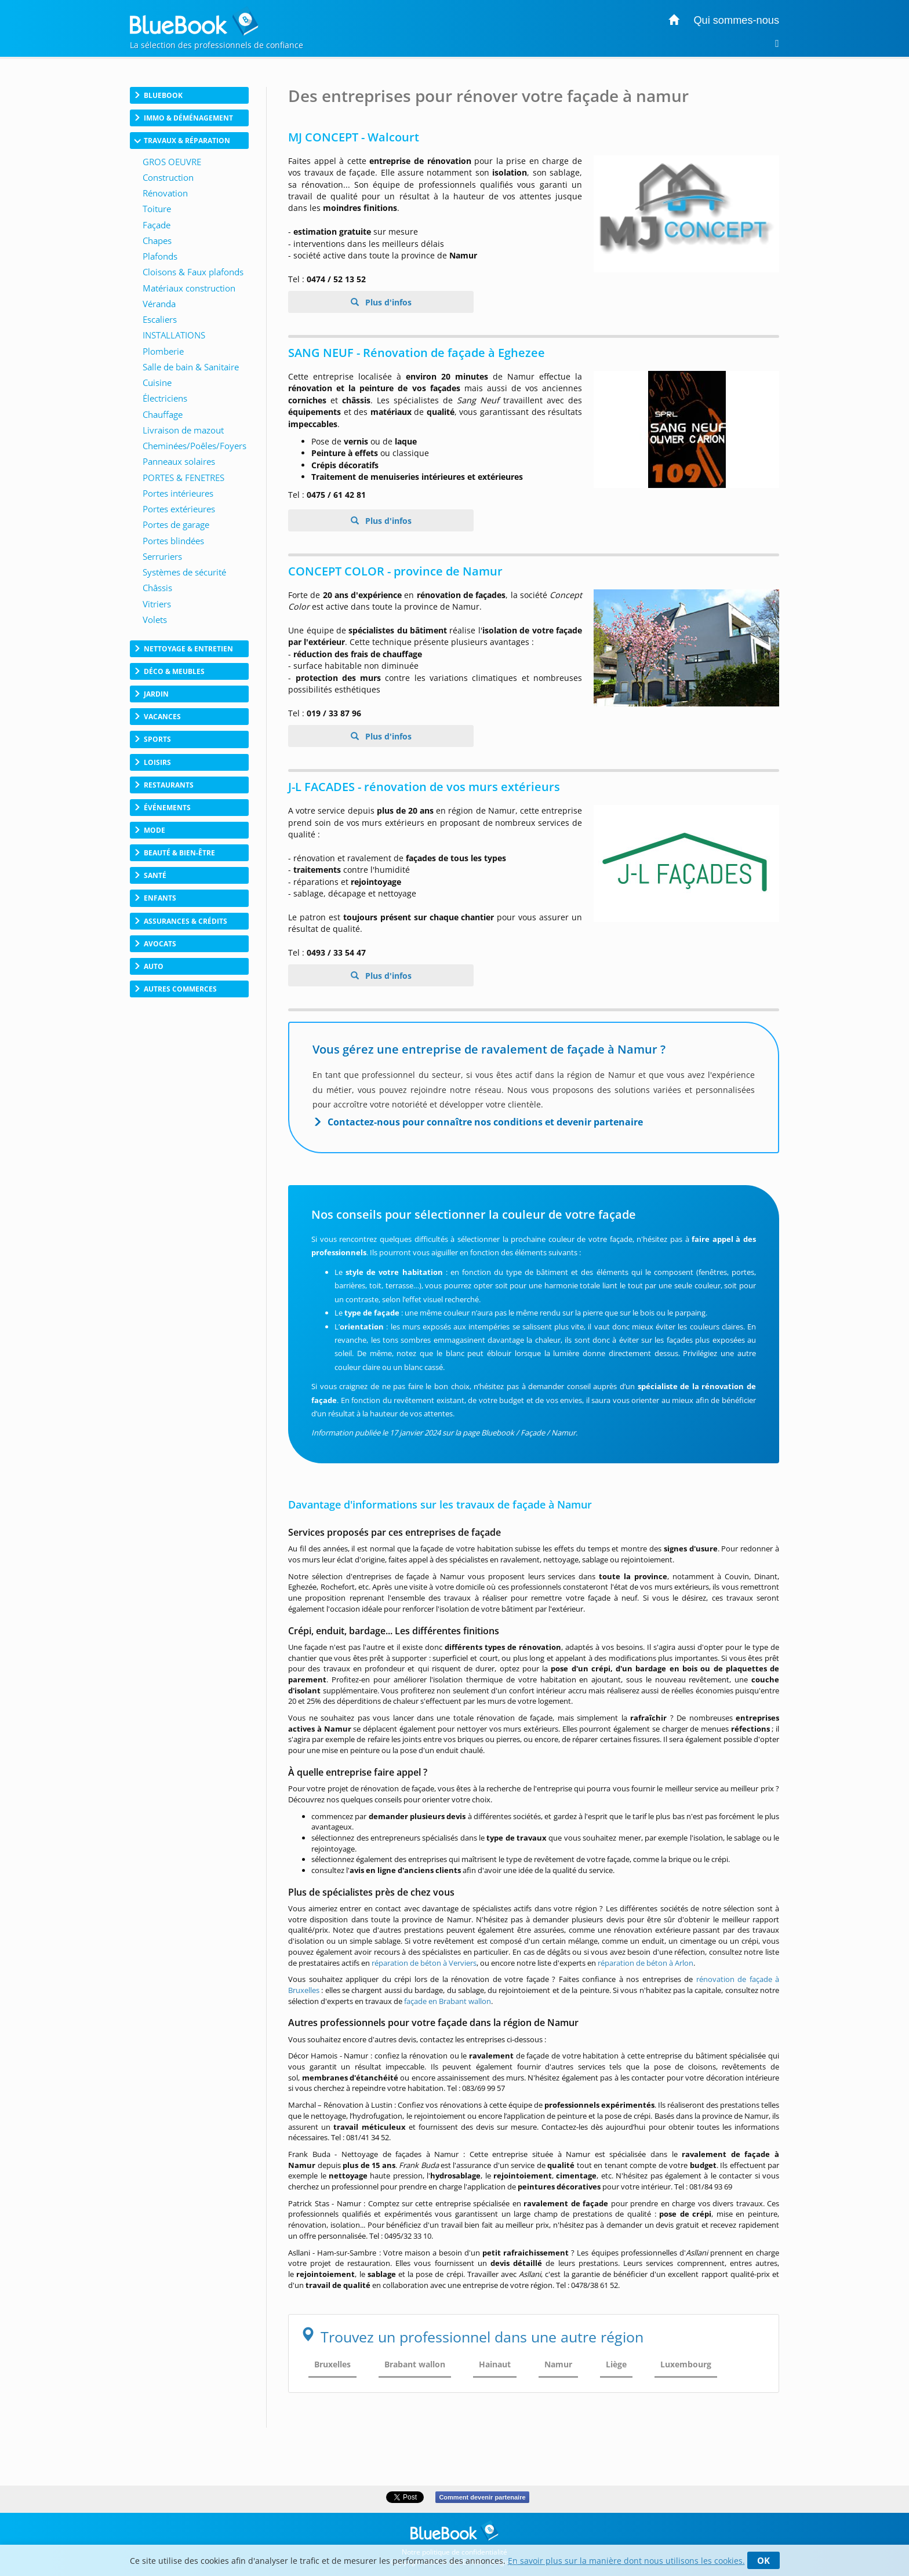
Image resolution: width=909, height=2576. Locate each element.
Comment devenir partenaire (482, 2497)
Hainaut (495, 2364)
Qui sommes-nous (736, 20)
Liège (616, 2364)
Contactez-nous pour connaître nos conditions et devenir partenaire (485, 1122)
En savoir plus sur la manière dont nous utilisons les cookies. (626, 2560)
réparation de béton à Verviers (424, 1963)
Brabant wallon (414, 2364)
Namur (558, 2364)
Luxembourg (685, 2364)
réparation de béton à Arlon (645, 1963)
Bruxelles (332, 2364)
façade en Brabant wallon (447, 2001)
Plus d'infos (387, 302)
